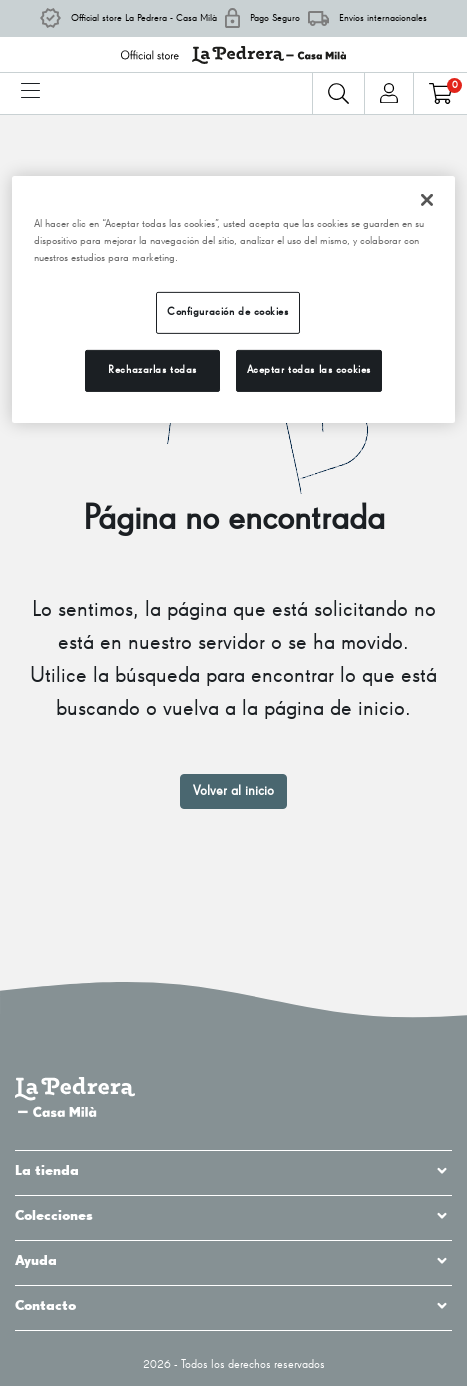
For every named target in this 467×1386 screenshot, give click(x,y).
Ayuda (233, 1261)
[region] (234, 299)
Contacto (233, 1306)
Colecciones (233, 1216)
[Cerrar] (427, 200)
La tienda (233, 1171)
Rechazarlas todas (152, 370)
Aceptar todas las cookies (309, 370)
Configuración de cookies (228, 312)
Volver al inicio (233, 791)
